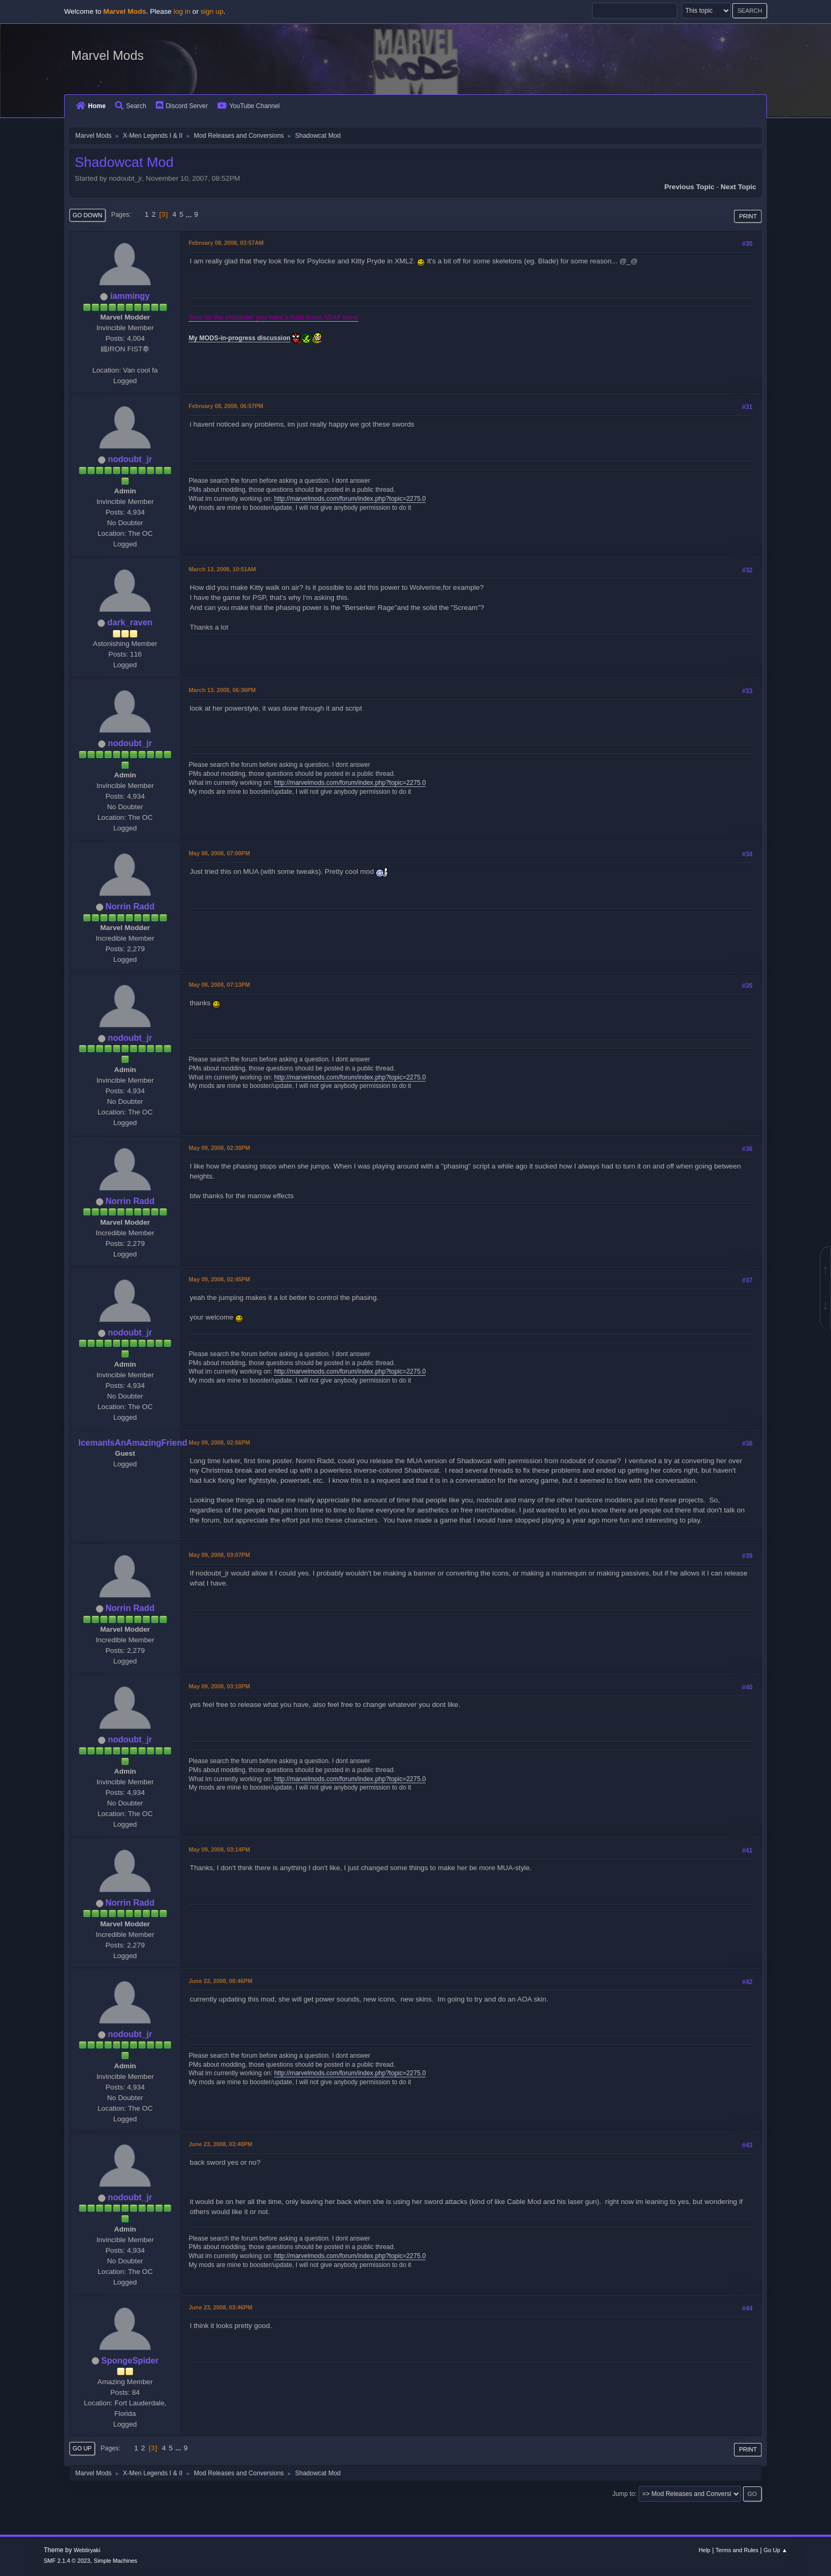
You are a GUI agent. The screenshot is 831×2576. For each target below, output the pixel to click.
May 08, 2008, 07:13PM (219, 984)
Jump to (623, 2494)
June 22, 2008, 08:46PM (220, 1981)
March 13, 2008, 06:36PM (222, 690)
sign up (212, 11)
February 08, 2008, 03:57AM (226, 243)
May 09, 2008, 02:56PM (219, 1442)
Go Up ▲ (776, 2550)
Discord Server (182, 106)
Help (704, 2550)
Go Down (87, 215)
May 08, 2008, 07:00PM (219, 853)
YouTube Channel (248, 106)
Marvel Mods (107, 55)
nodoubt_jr (130, 459)
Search (130, 106)
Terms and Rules (736, 2550)
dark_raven (130, 622)
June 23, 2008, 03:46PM (220, 2307)
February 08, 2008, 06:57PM (226, 406)
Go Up (82, 2448)
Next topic (738, 187)
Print (748, 216)
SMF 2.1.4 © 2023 (66, 2560)
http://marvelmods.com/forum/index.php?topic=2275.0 (350, 498)
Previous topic (689, 187)
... (190, 214)
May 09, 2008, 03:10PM (219, 1686)
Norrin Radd (129, 906)
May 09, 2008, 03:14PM (219, 1849)
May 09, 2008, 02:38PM (219, 1148)
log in (181, 11)
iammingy (130, 295)
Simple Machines (115, 2560)
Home (90, 106)
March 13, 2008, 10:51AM (222, 569)
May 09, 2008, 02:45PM (219, 1279)
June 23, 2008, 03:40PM (220, 2144)
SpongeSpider (129, 2360)
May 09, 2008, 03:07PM (219, 1555)
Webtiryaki (87, 2550)
